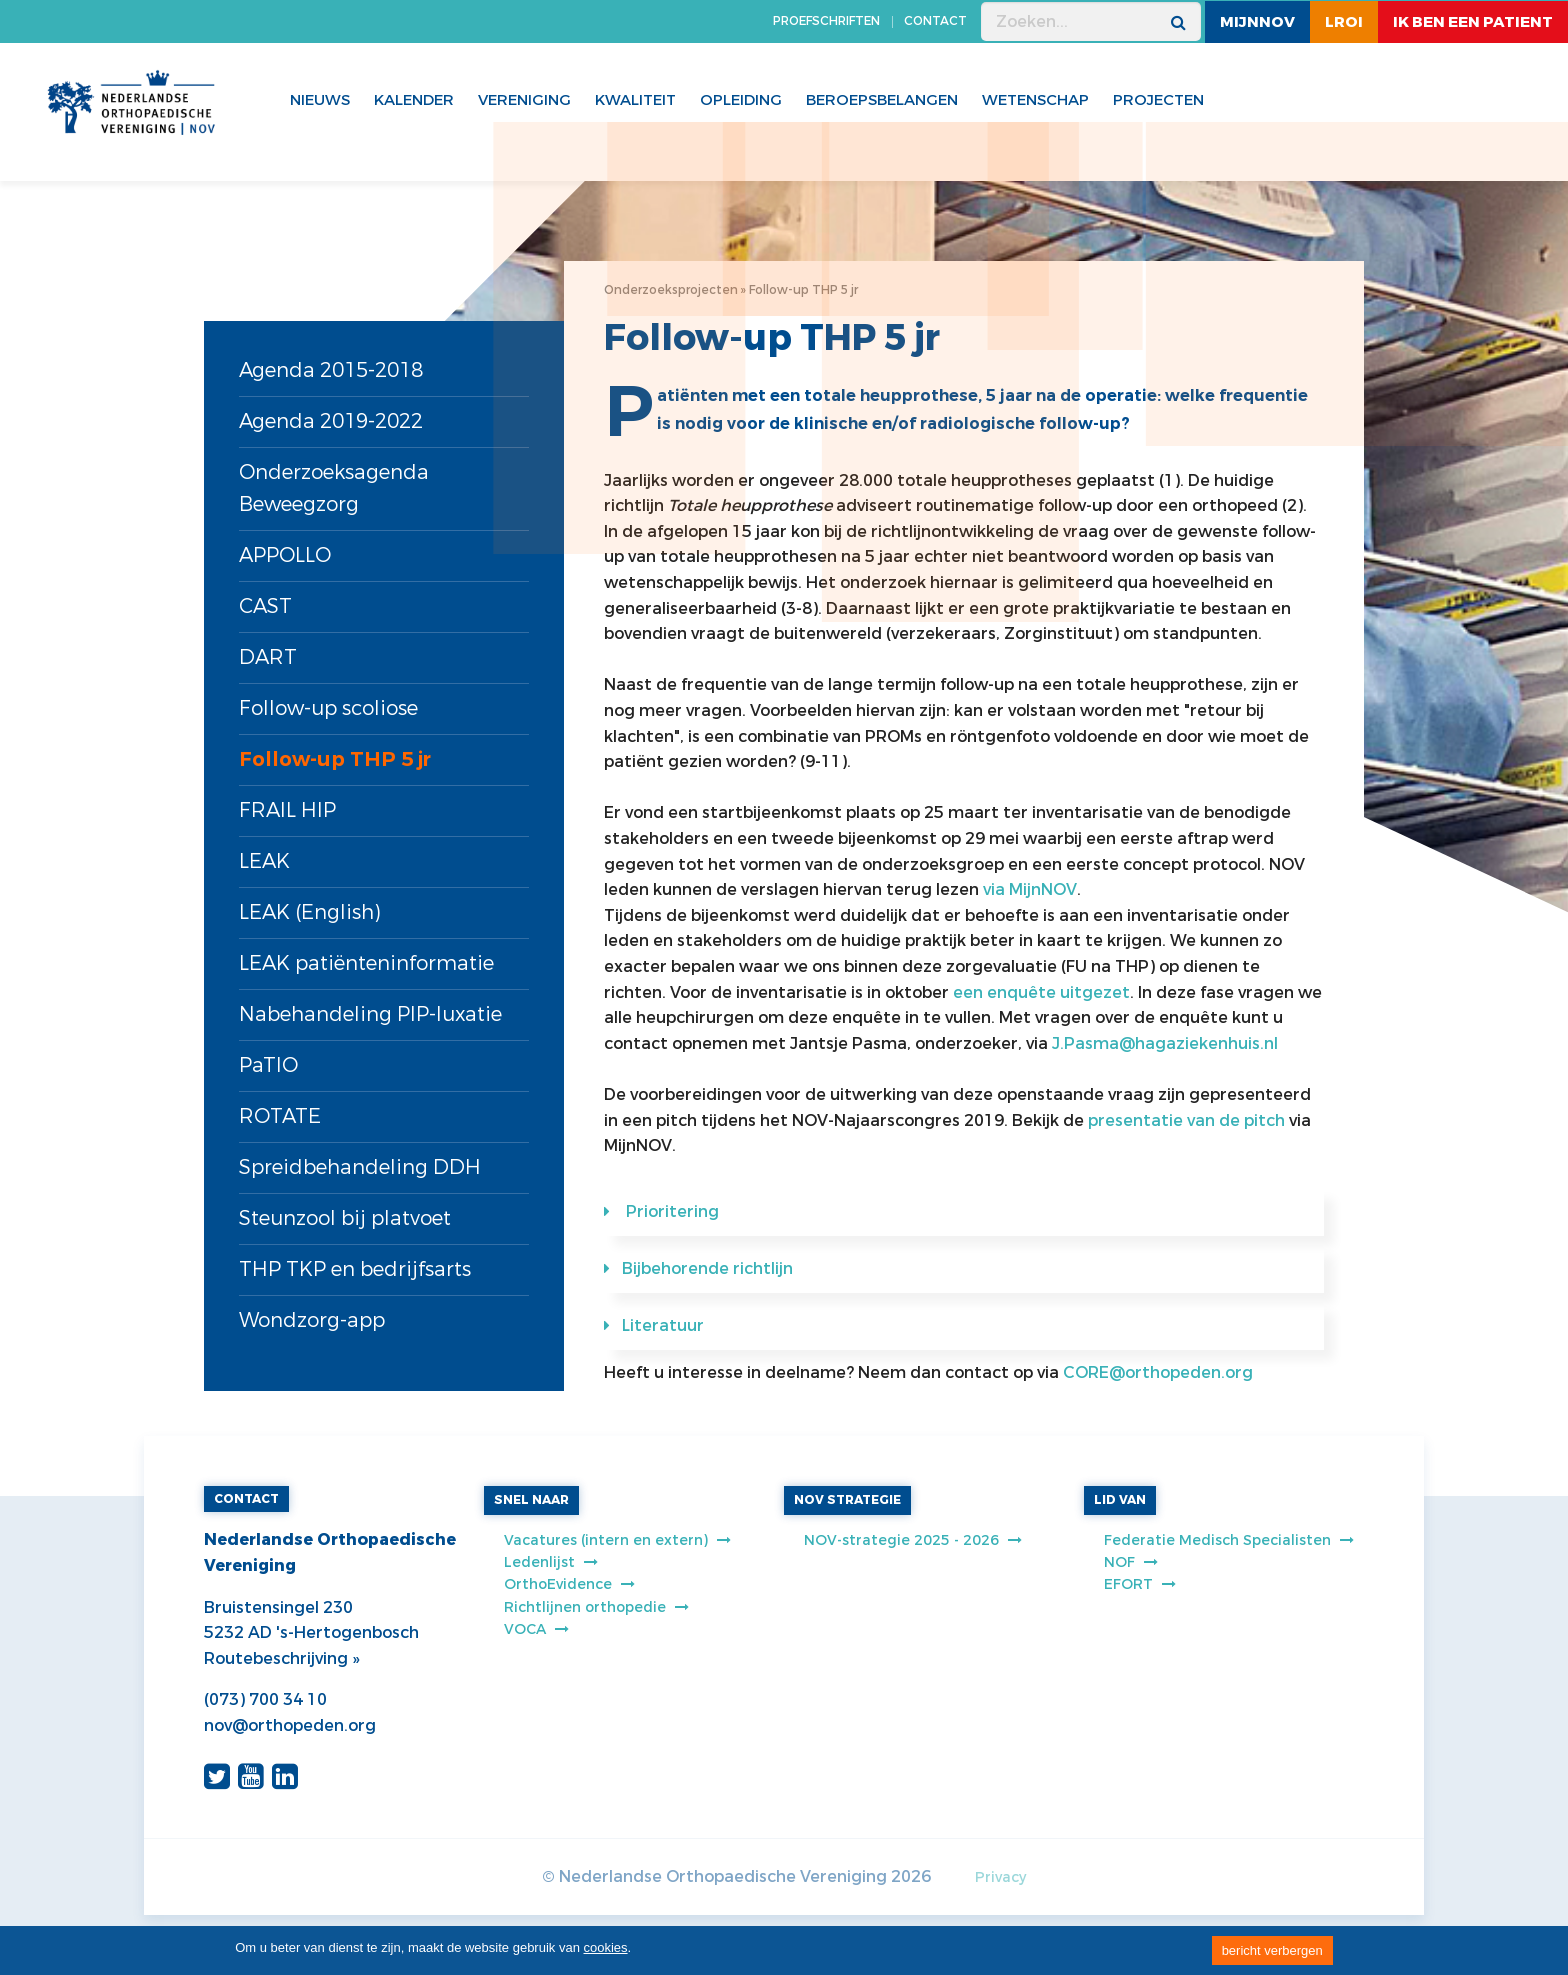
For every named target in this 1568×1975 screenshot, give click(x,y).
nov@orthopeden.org (290, 1725)
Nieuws (320, 100)
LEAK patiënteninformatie (366, 963)
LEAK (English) (309, 912)
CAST (265, 606)
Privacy (1000, 1877)
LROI (1344, 22)
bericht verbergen (1272, 1950)
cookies (606, 1947)
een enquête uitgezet (1041, 992)
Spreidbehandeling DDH (360, 1167)
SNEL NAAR (531, 1500)
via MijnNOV (1030, 889)
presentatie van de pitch (1186, 1120)
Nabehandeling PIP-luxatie (370, 1014)
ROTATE (280, 1116)
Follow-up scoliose (328, 708)
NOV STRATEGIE (847, 1500)
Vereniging (524, 100)
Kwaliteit (635, 100)
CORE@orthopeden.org (1158, 1372)
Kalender (414, 100)
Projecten (1158, 100)
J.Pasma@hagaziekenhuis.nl (1165, 1043)
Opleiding (741, 100)
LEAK (264, 861)
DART (268, 657)
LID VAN (1120, 1500)
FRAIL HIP (287, 810)
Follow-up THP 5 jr (335, 759)
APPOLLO (285, 555)
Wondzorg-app (312, 1320)
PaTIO (268, 1065)
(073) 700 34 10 (265, 1699)
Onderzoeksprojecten (671, 290)
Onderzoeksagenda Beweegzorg (334, 488)
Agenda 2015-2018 (331, 370)
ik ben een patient (1473, 22)
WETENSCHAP (1035, 100)
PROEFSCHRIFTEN (826, 21)
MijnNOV (1257, 22)
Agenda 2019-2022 (331, 421)
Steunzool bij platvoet (345, 1218)
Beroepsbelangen (882, 100)
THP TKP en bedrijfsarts (355, 1269)
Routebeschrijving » (281, 1658)
